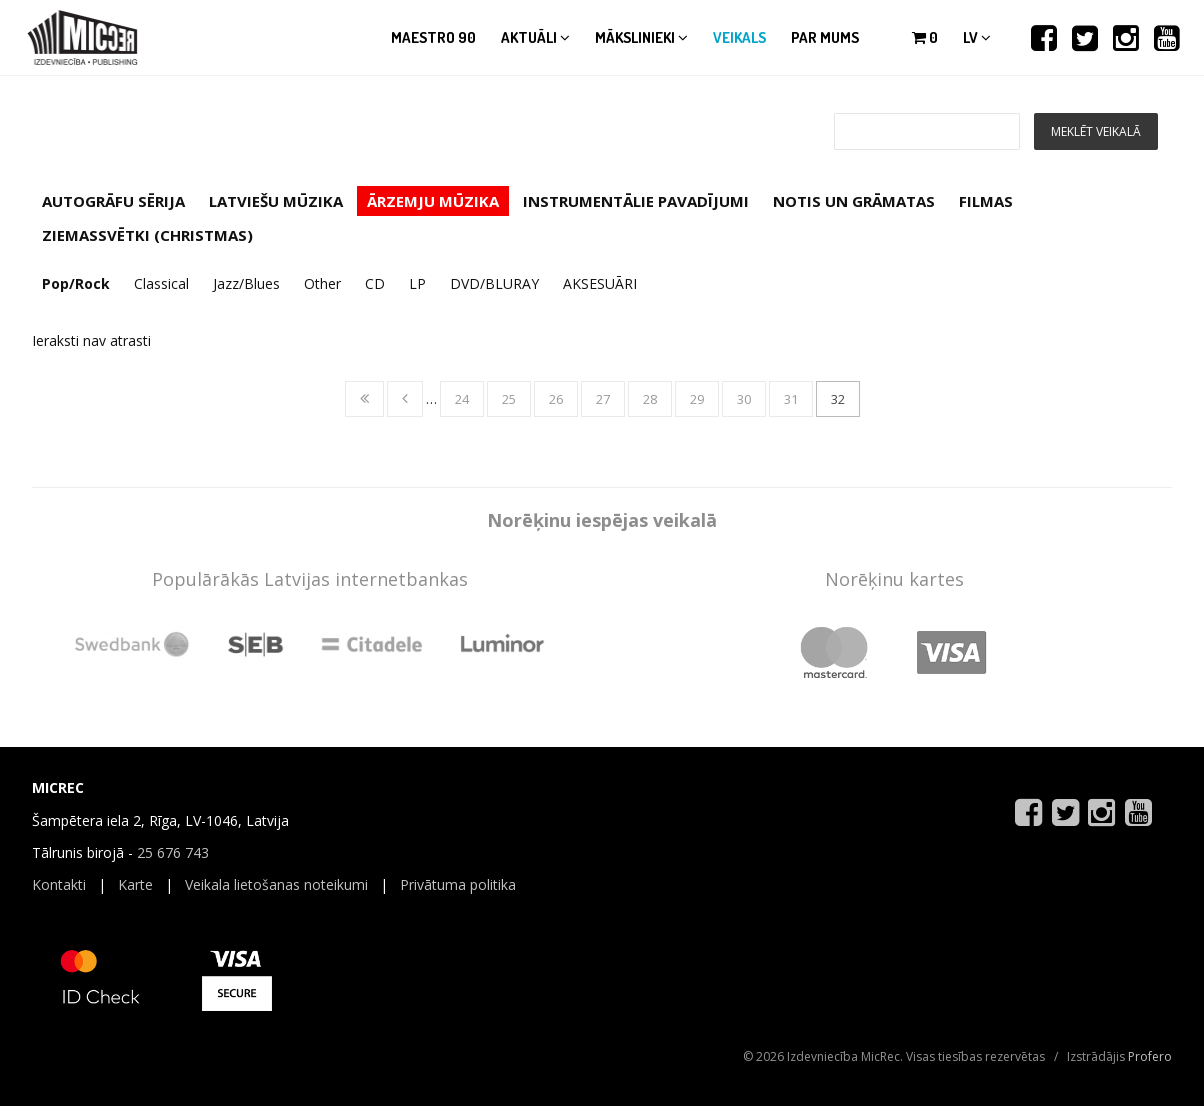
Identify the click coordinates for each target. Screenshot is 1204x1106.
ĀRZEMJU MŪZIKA (433, 201)
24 (462, 399)
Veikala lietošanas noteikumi (276, 884)
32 (838, 399)
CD (375, 283)
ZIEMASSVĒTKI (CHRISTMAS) (147, 235)
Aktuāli (535, 37)
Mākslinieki (641, 37)
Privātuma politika (458, 884)
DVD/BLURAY (494, 283)
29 (697, 399)
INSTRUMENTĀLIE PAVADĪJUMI (636, 201)
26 (556, 399)
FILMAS (986, 201)
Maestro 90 (433, 37)
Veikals (739, 37)
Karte (135, 884)
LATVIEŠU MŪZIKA (276, 201)
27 (603, 399)
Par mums (825, 37)
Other (322, 283)
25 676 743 (173, 852)
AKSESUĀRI (600, 283)
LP (417, 283)
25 (509, 399)
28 (650, 399)
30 (744, 399)
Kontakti (59, 884)
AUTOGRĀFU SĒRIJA (113, 201)
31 (791, 399)
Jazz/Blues (246, 283)
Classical (161, 283)
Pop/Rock (76, 283)
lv (977, 37)
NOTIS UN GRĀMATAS (854, 201)
